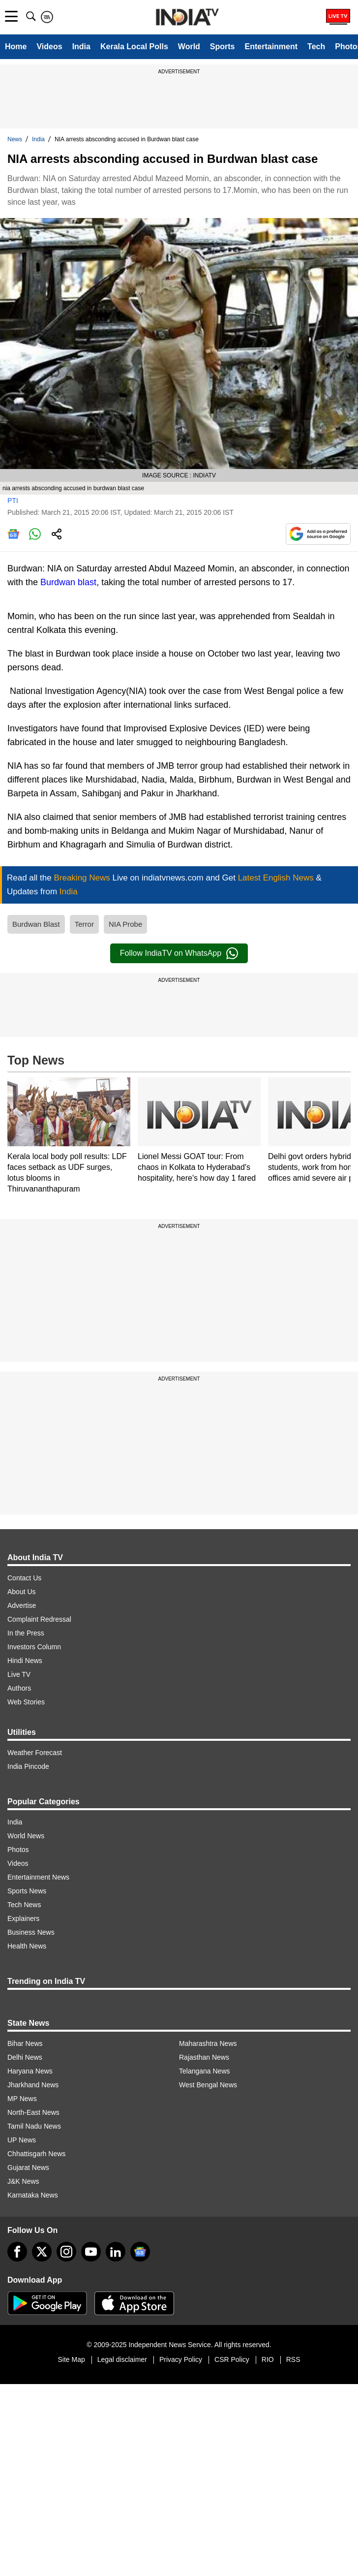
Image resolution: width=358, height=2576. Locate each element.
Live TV (18, 1674)
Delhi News (24, 2057)
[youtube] (91, 2252)
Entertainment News (38, 1877)
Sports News (26, 1891)
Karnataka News (32, 2195)
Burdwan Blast (36, 924)
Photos (18, 1849)
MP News (22, 2099)
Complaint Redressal (39, 1619)
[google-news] (140, 2252)
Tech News (24, 1905)
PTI (12, 500)
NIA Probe (125, 924)
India (81, 46)
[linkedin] (115, 2252)
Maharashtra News (208, 2043)
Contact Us (24, 1578)
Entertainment (271, 46)
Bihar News (25, 2043)
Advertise (21, 1605)
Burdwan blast (68, 582)
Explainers (23, 1918)
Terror (84, 924)
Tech (316, 46)
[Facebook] (17, 2252)
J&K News (23, 2181)
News (14, 139)
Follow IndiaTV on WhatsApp (179, 953)
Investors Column (34, 1647)
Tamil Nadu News (34, 2126)
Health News (26, 1946)
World (189, 46)
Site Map (71, 2359)
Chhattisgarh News (36, 2154)
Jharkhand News (33, 2085)
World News (25, 1836)
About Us (21, 1592)
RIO (268, 2359)
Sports (222, 46)
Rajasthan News (204, 2057)
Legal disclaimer (122, 2359)
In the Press (25, 1633)
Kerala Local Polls (134, 46)
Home (16, 46)
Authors (19, 1688)
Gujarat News (28, 2167)
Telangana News (204, 2071)
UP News (21, 2140)
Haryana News (30, 2071)
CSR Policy (231, 2359)
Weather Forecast (34, 1753)
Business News (31, 1932)
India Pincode (28, 1766)
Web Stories (26, 1702)
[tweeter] (42, 2252)
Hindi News (24, 1661)
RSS (293, 2359)
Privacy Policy (180, 2359)
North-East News (33, 2112)
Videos (49, 46)
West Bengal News (208, 2085)
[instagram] (66, 2252)
